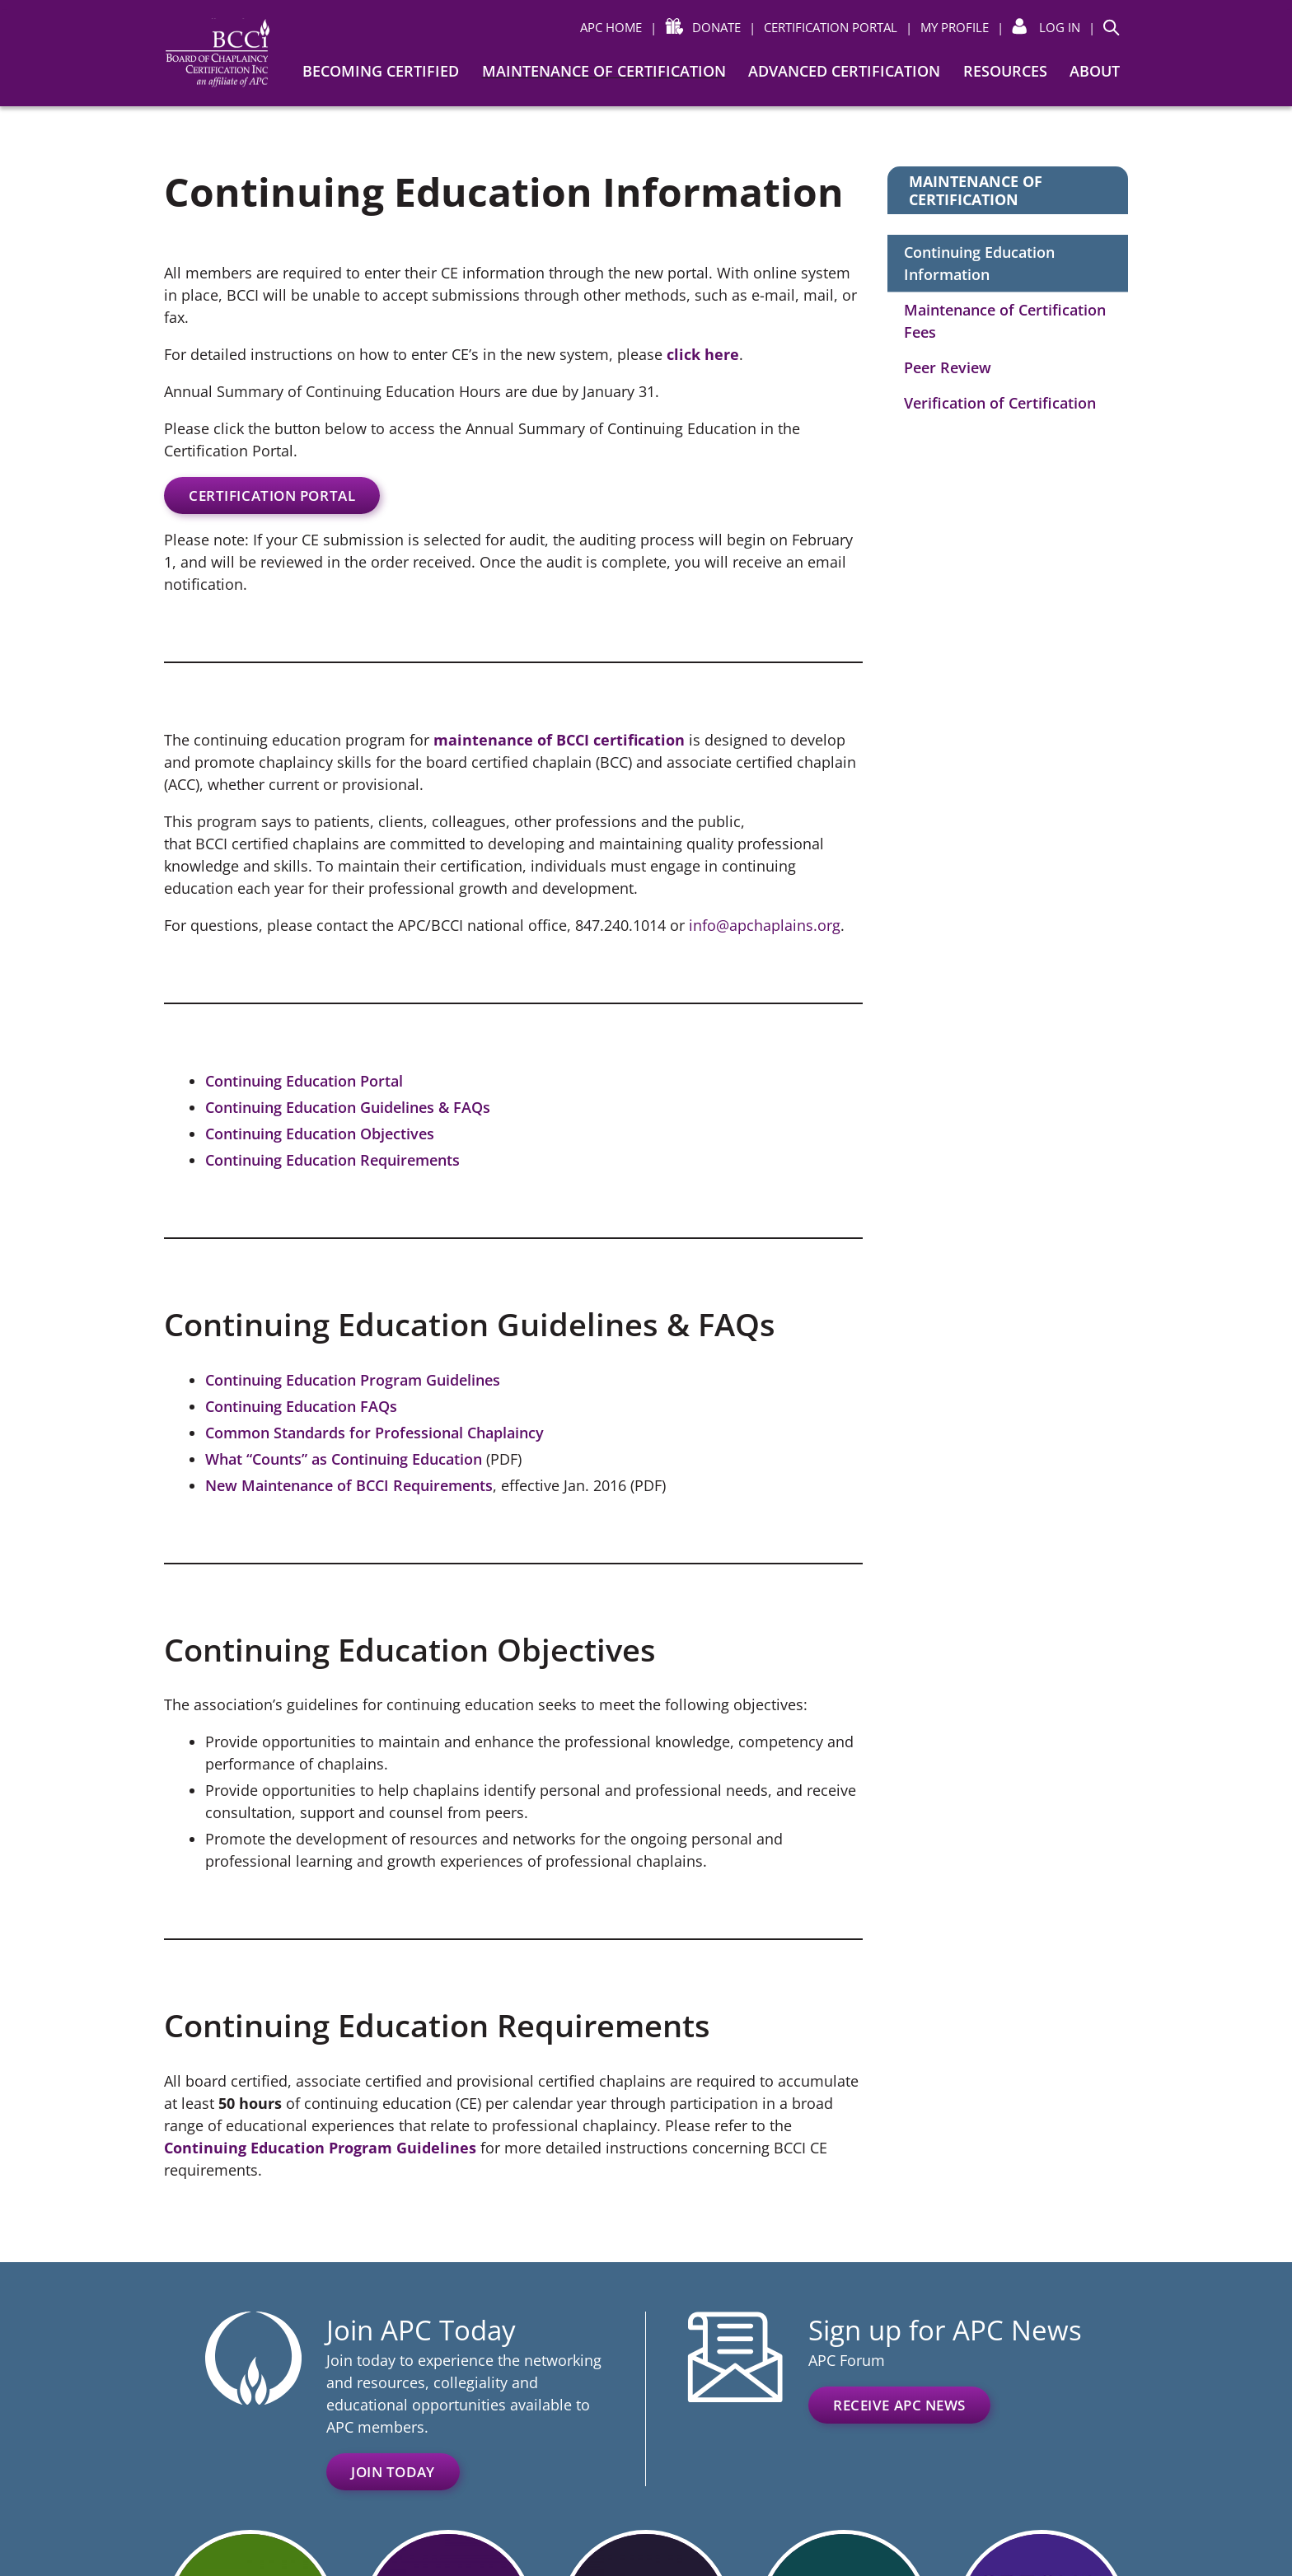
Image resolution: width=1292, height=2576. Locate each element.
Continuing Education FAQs (301, 1406)
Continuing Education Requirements (332, 1160)
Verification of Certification (1000, 403)
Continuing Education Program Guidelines (352, 1380)
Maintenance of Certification (604, 71)
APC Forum (846, 2360)
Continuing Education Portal (304, 1081)
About (1095, 71)
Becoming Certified (380, 71)
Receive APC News (899, 2405)
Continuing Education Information (979, 263)
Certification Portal (272, 495)
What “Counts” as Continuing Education (343, 1459)
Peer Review (947, 367)
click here (703, 354)
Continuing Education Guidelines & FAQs (347, 1107)
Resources (1005, 71)
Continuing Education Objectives (319, 1133)
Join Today (393, 2471)
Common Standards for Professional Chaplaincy (374, 1432)
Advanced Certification (844, 71)
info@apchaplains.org (764, 925)
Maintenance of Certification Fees (1005, 321)
